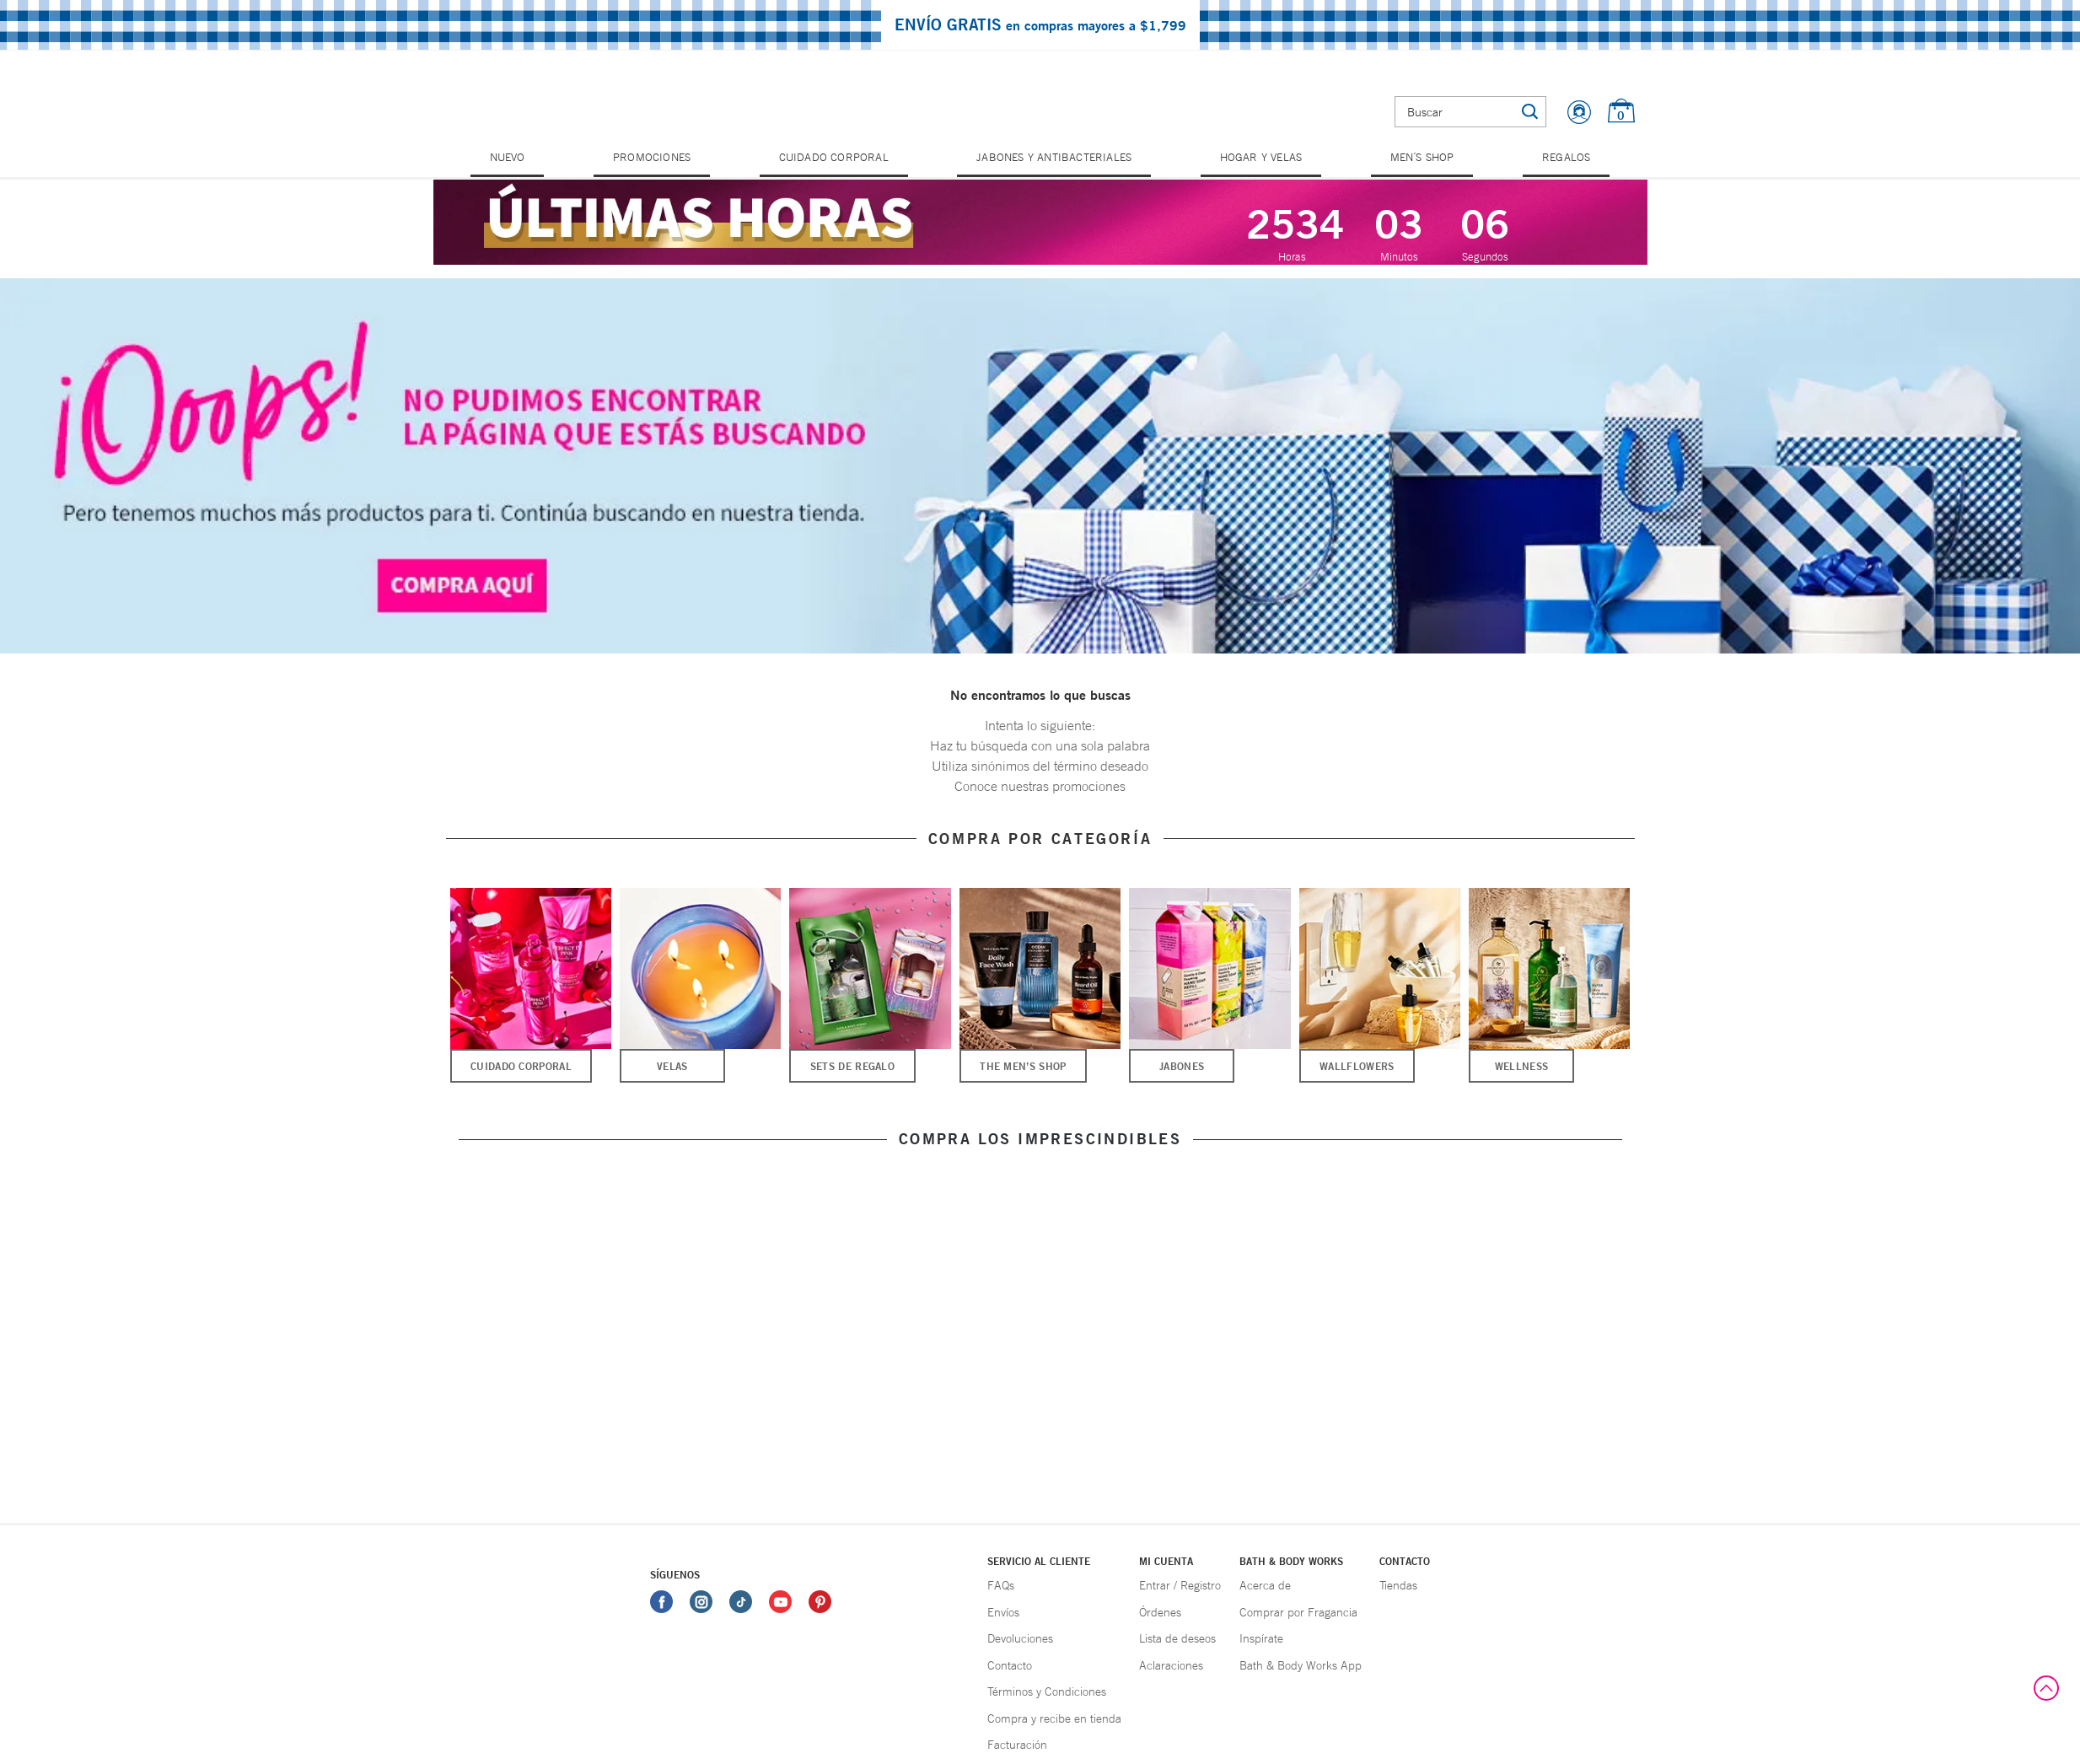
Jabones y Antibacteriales (1053, 157)
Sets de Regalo (852, 1066)
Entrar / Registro (1180, 1585)
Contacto (1009, 1665)
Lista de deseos (1177, 1638)
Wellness (1521, 1066)
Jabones (1181, 1066)
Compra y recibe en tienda (1054, 1718)
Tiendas (1398, 1585)
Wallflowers (1356, 1066)
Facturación (1017, 1744)
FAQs (1000, 1585)
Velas (672, 1066)
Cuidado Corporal (834, 157)
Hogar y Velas (1261, 157)
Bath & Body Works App (1300, 1665)
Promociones (652, 157)
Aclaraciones (1171, 1665)
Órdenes (1160, 1612)
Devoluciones (1020, 1638)
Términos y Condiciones (1046, 1691)
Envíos (1003, 1612)
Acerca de (1265, 1585)
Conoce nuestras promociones (1040, 785)
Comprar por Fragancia (1298, 1612)
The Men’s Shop (1023, 1066)
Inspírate (1261, 1638)
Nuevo (507, 157)
